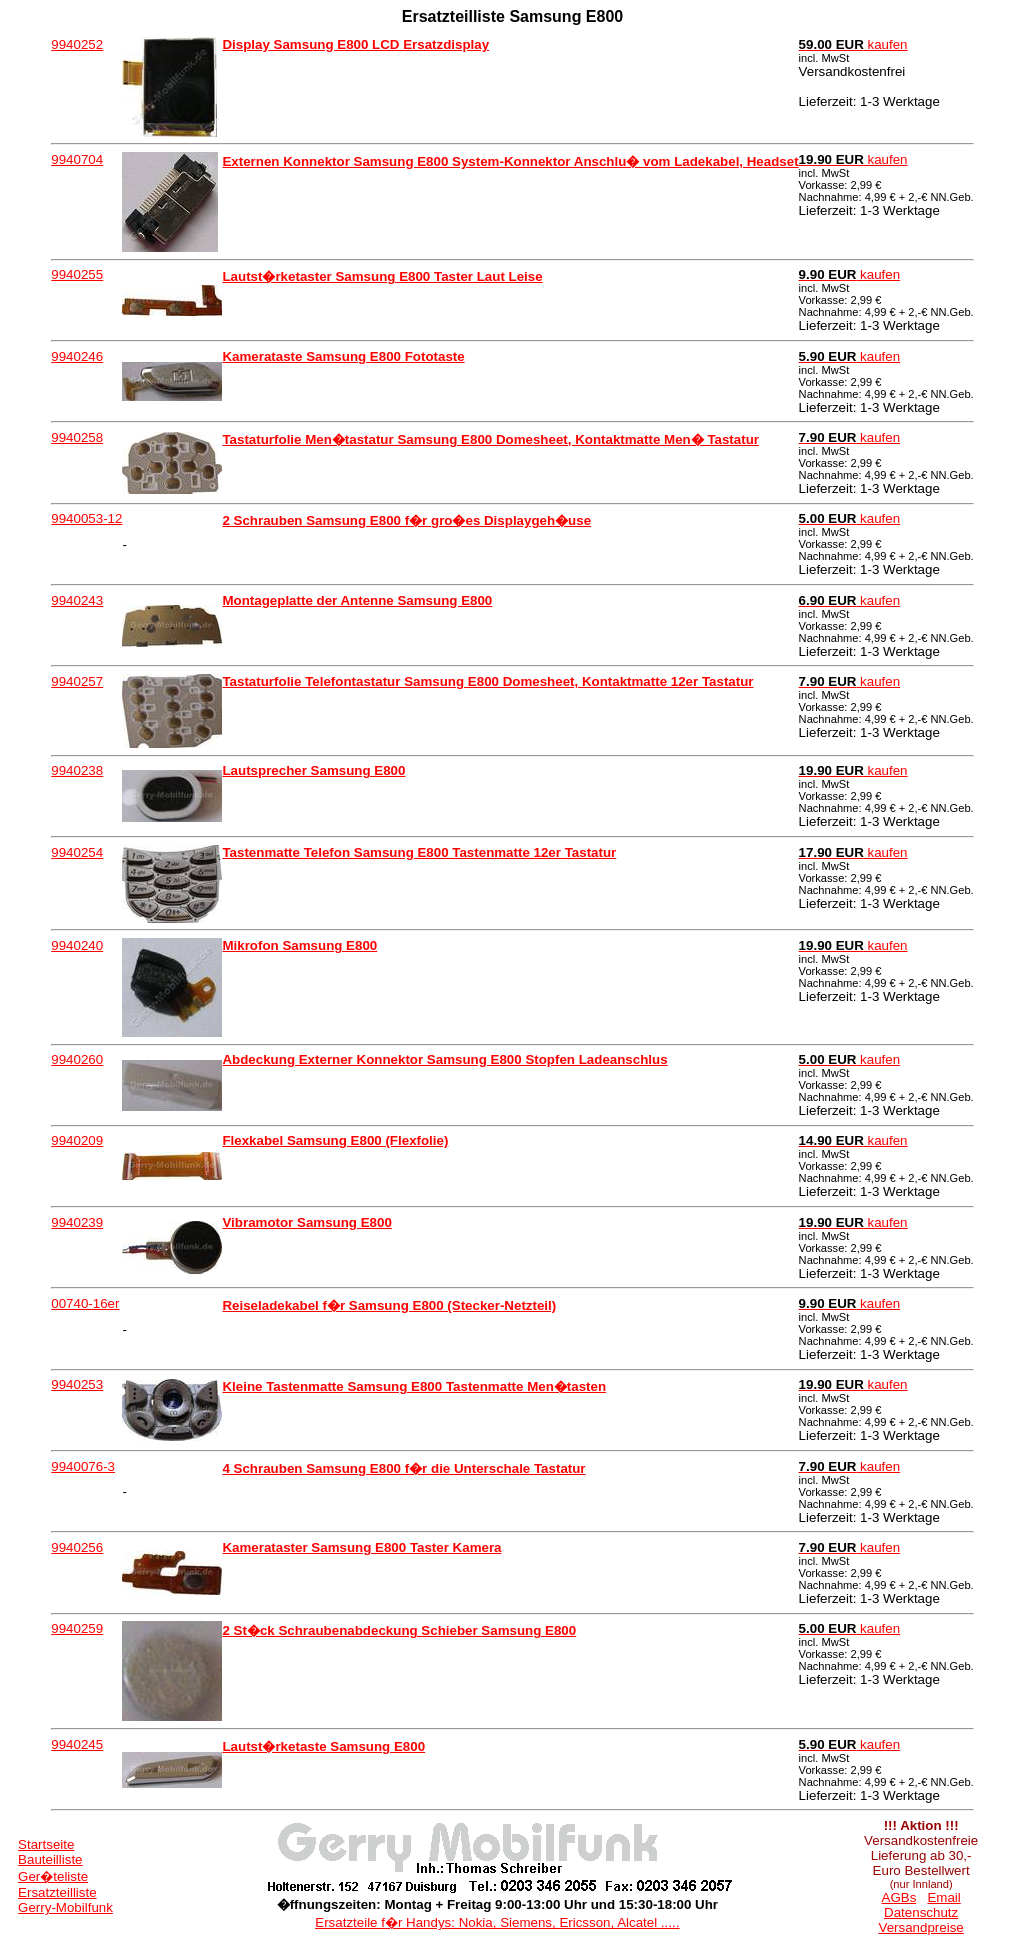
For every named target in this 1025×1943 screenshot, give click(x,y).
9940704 (77, 159)
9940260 (77, 1059)
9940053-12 (86, 518)
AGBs (899, 1897)
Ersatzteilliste (57, 1892)
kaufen (853, 44)
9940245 (77, 1744)
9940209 (77, 1140)
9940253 (77, 1384)
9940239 (77, 1222)
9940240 (77, 945)
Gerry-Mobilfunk (65, 1907)
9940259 (77, 1628)
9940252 (77, 44)
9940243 (77, 600)
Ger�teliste (53, 1876)
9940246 (77, 356)
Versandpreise (921, 1927)
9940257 (77, 681)
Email (943, 1897)
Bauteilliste (50, 1859)
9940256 (77, 1547)
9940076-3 (83, 1466)
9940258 (77, 437)
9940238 (77, 770)
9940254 (77, 852)
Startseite (46, 1844)
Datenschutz (921, 1912)
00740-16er (85, 1303)
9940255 (77, 274)
